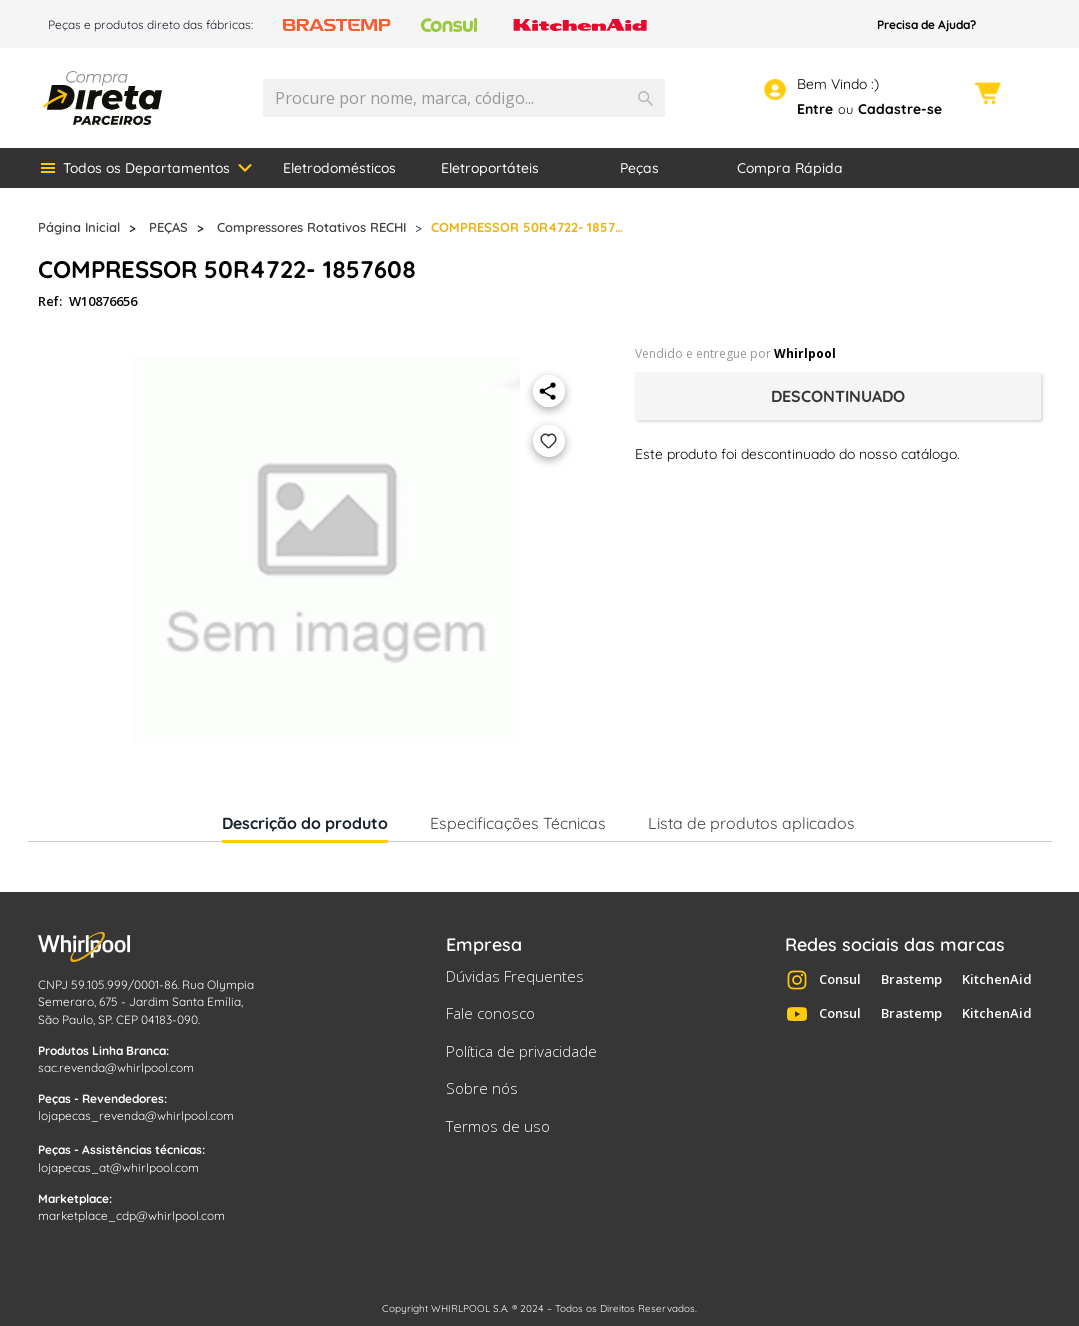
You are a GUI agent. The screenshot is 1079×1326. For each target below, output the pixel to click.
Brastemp (911, 979)
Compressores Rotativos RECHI (311, 227)
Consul (840, 979)
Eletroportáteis (490, 168)
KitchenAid (997, 979)
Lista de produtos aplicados (751, 823)
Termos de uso (498, 1126)
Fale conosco (490, 1013)
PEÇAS (168, 227)
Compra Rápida (790, 168)
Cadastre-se (900, 109)
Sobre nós (482, 1088)
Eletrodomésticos (339, 168)
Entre (815, 109)
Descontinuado (838, 396)
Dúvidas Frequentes (515, 976)
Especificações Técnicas (518, 823)
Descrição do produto (305, 827)
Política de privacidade (521, 1051)
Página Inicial (79, 227)
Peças (639, 168)
